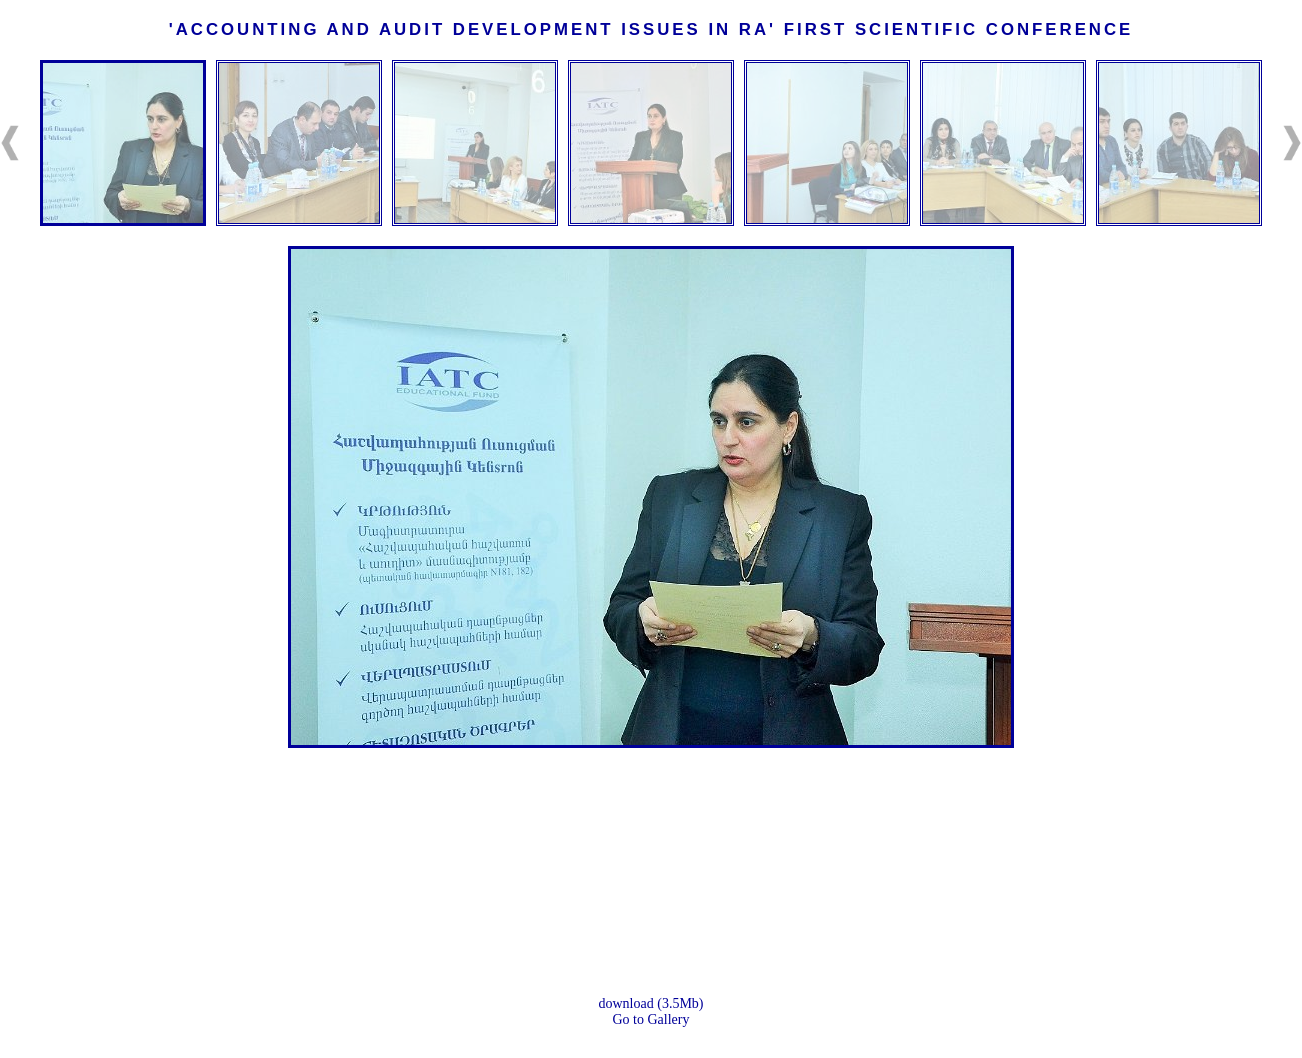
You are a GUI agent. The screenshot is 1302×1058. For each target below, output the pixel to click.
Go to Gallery (651, 1019)
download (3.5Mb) (651, 1003)
